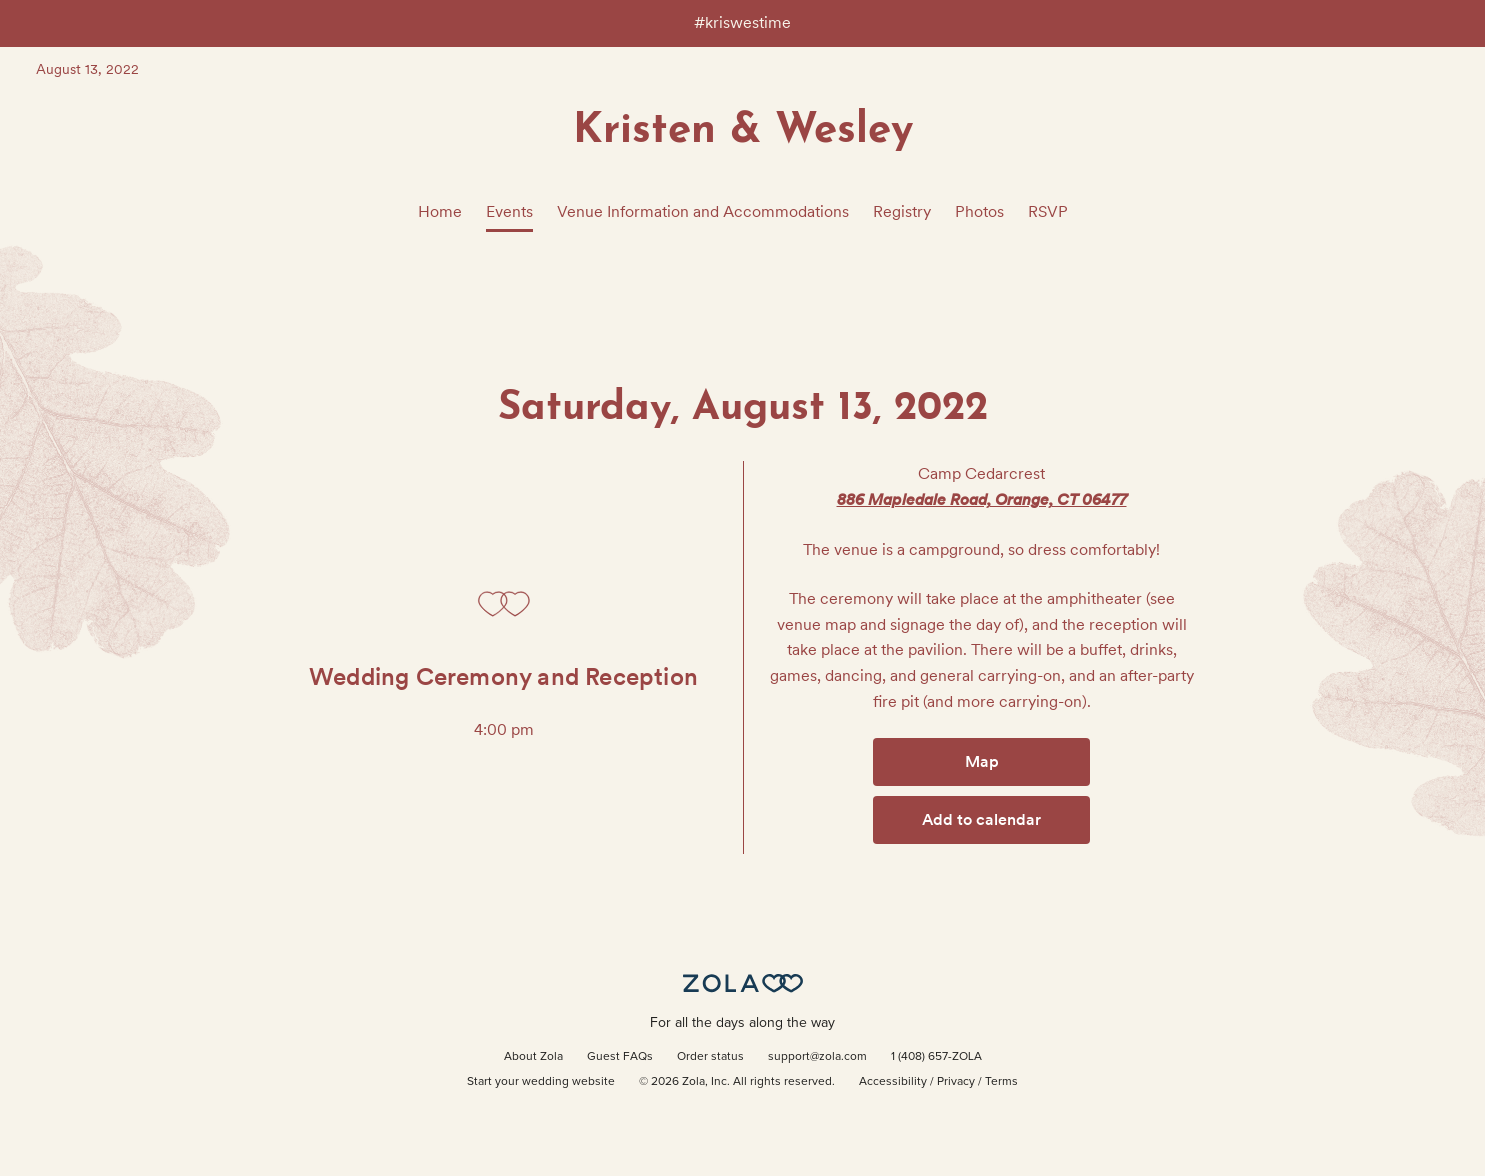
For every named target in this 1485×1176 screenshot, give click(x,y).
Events (509, 211)
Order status (710, 1057)
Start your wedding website (541, 1082)
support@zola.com (817, 1057)
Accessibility (893, 1082)
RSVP (1048, 211)
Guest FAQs (620, 1057)
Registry (902, 211)
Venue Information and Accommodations (703, 211)
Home (440, 211)
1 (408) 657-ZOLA (936, 1057)
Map (982, 761)
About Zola (533, 1057)
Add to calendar (981, 819)
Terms (1001, 1082)
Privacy (956, 1082)
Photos (979, 211)
